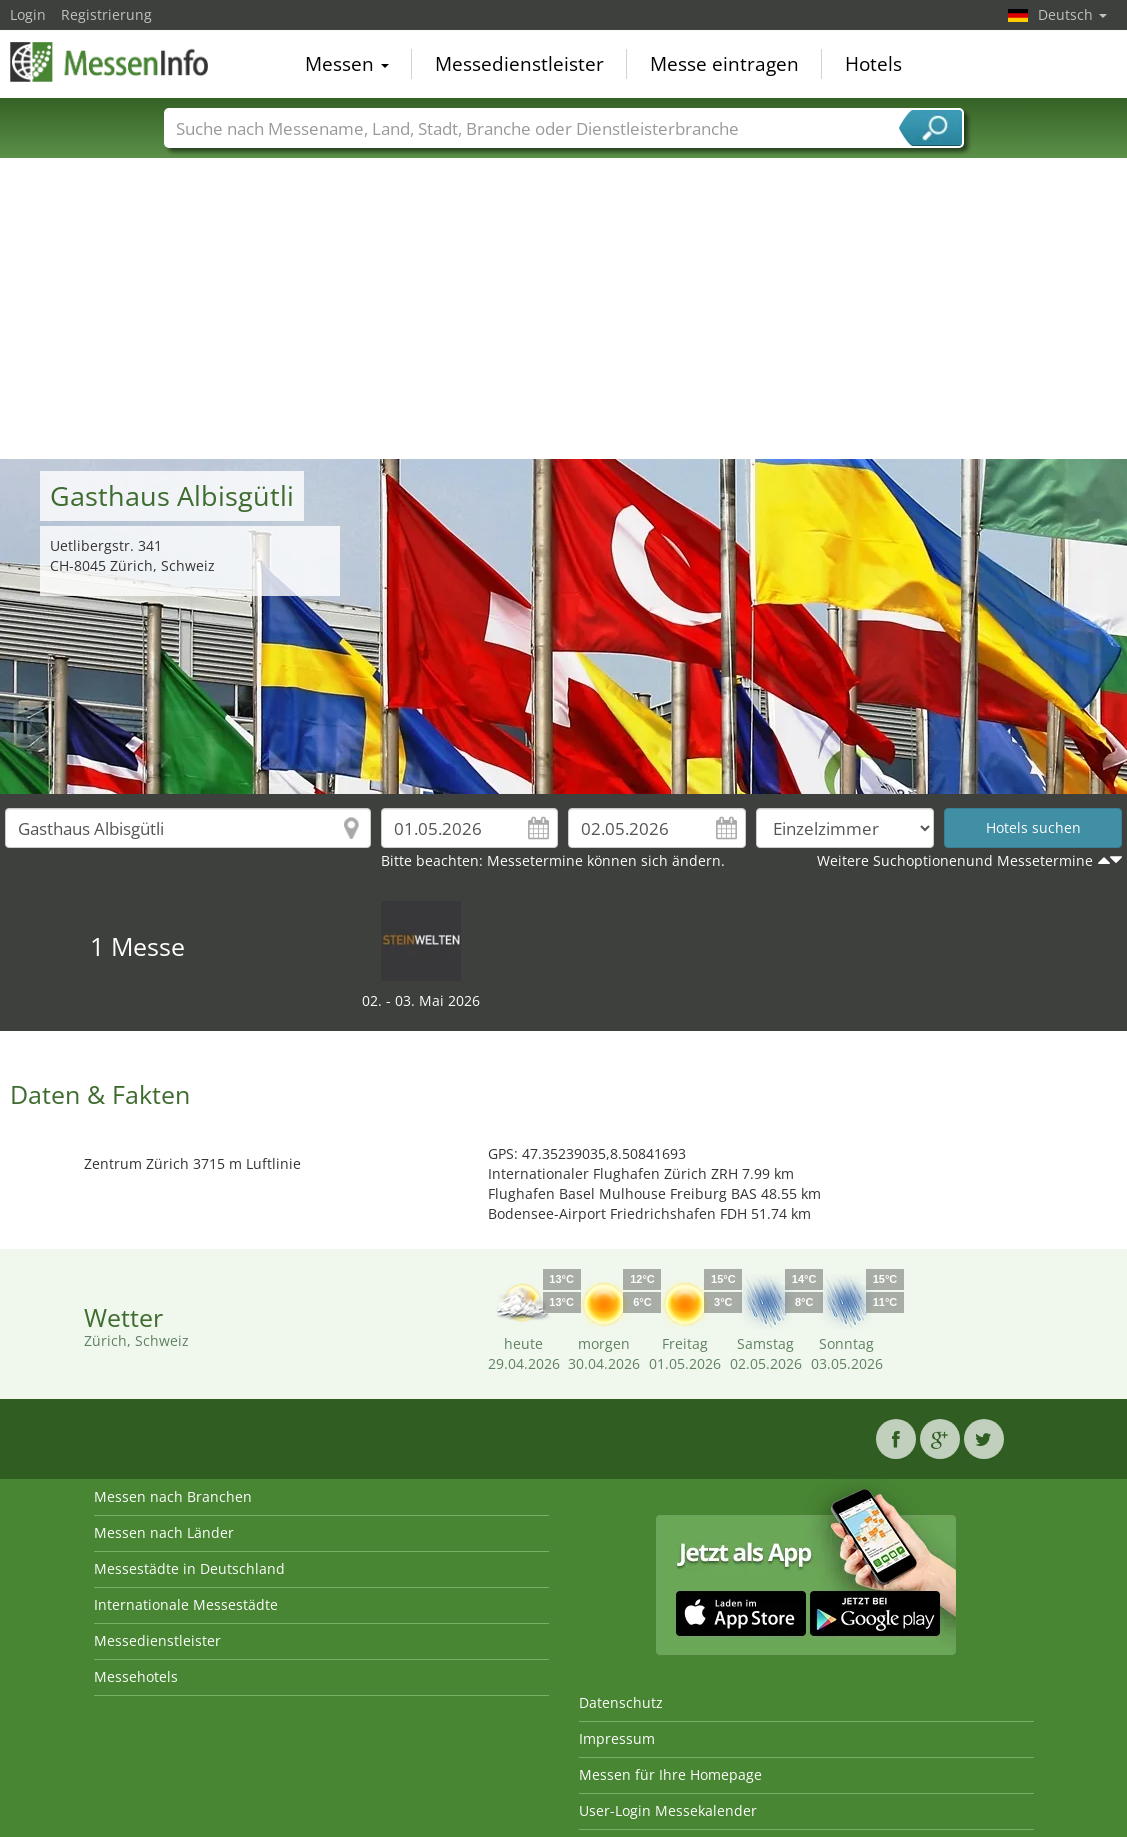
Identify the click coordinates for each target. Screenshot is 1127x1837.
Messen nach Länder (164, 1532)
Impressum (617, 1738)
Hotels (873, 64)
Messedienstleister (519, 64)
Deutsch (1072, 14)
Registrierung (106, 14)
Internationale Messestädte (186, 1604)
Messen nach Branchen (173, 1496)
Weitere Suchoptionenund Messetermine (955, 860)
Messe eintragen (724, 64)
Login (28, 14)
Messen (347, 64)
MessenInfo (110, 62)
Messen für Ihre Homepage (670, 1774)
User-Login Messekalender (668, 1810)
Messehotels (136, 1676)
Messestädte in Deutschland (189, 1568)
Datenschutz (621, 1702)
